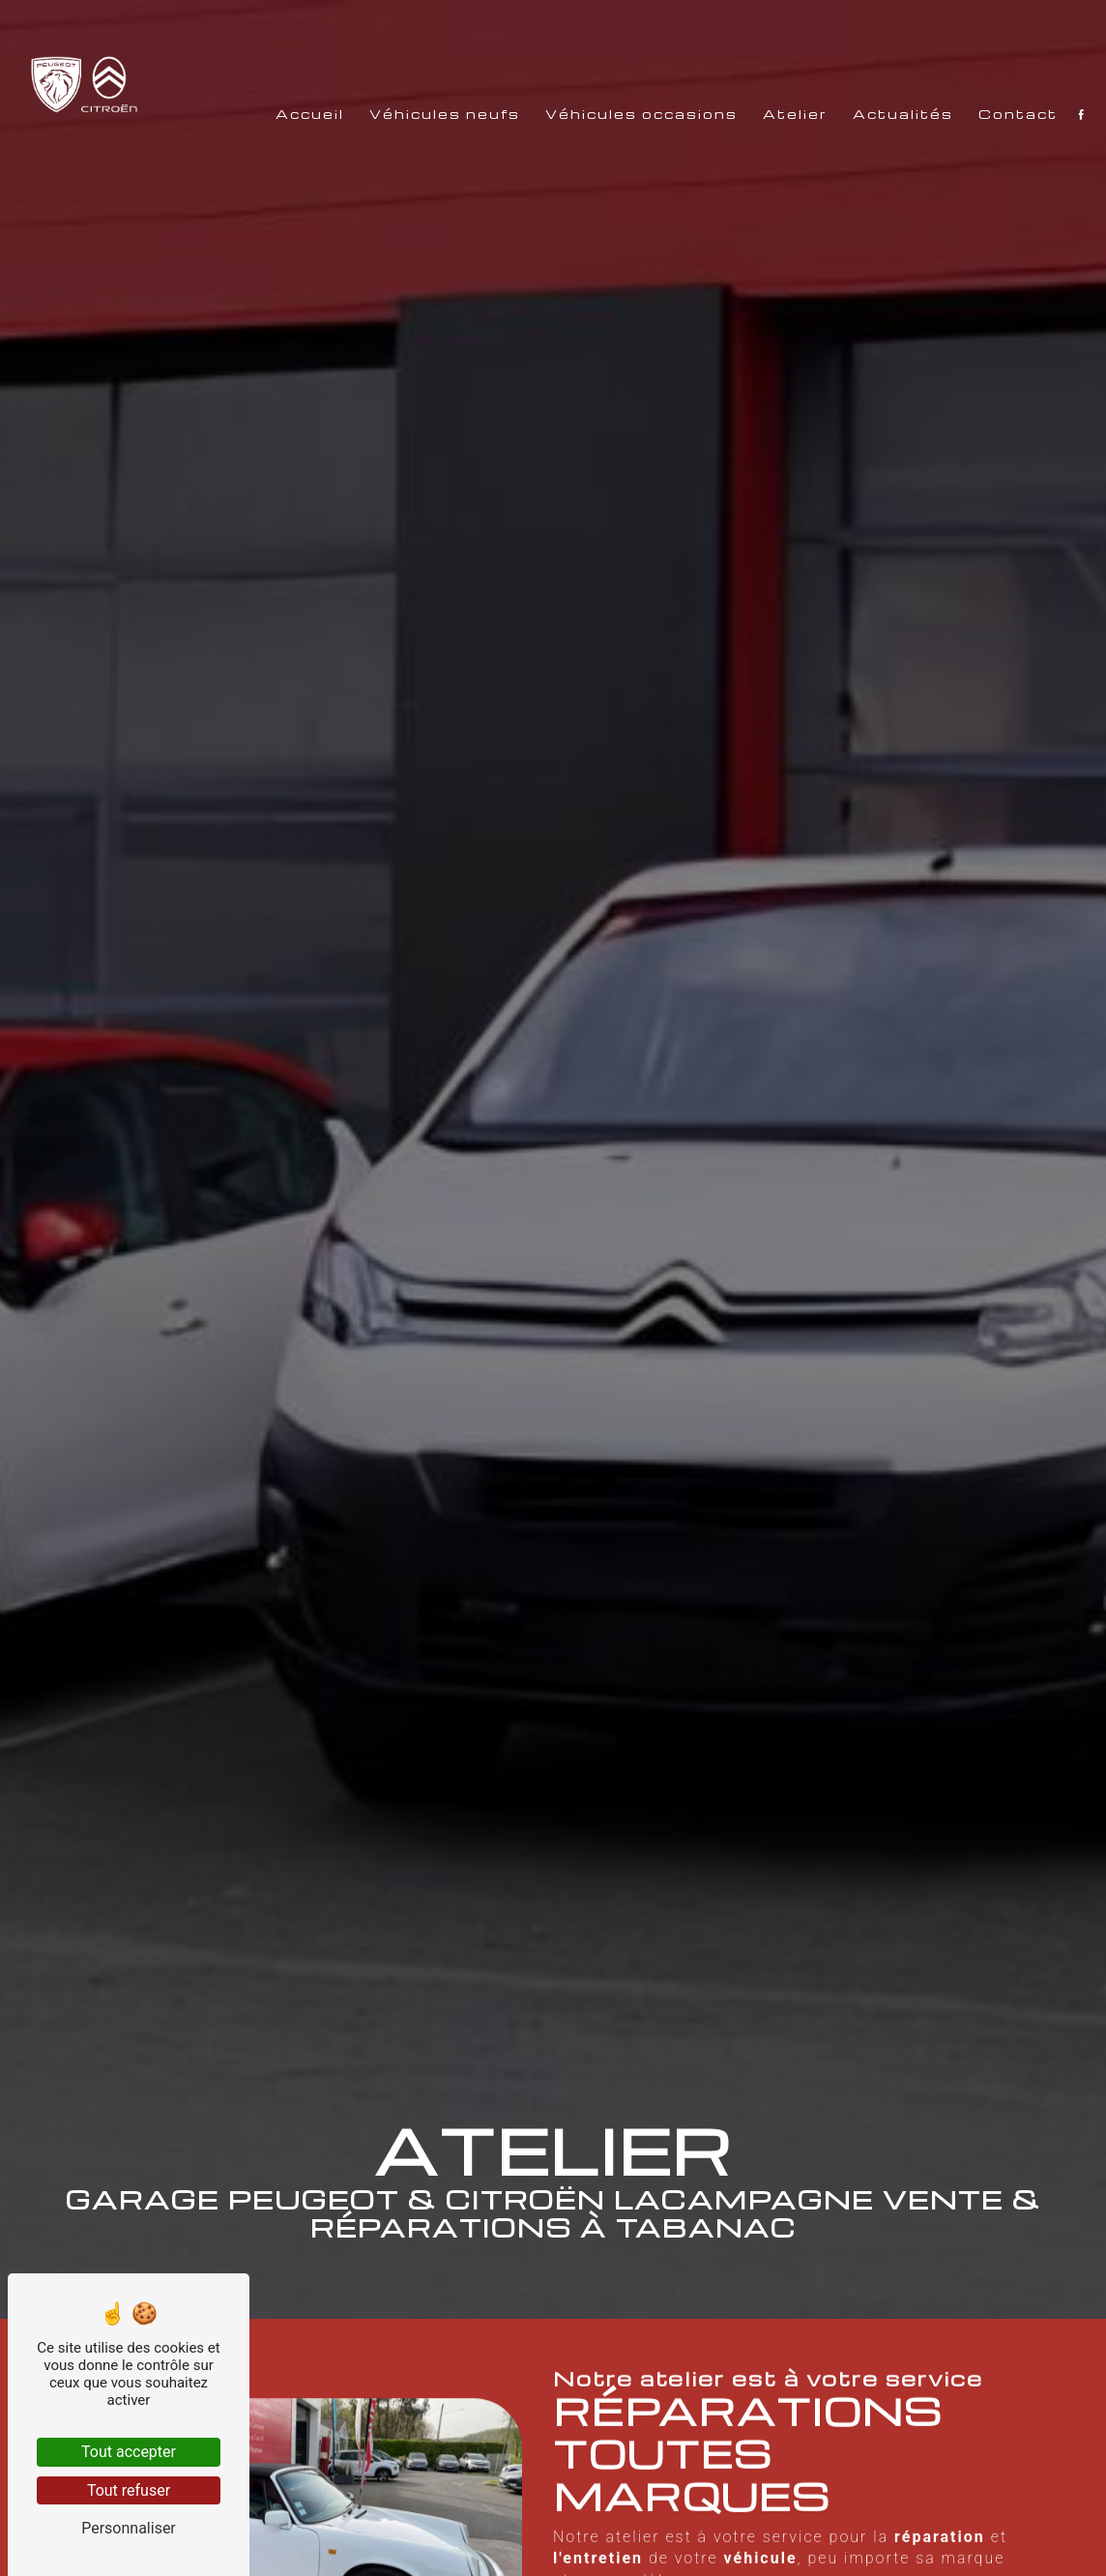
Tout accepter (128, 2452)
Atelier (778, 292)
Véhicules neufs (428, 292)
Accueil (293, 292)
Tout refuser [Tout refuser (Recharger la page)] (128, 2490)
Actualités (886, 292)
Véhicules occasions (625, 292)
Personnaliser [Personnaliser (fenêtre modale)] (128, 2528)
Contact (1001, 292)
